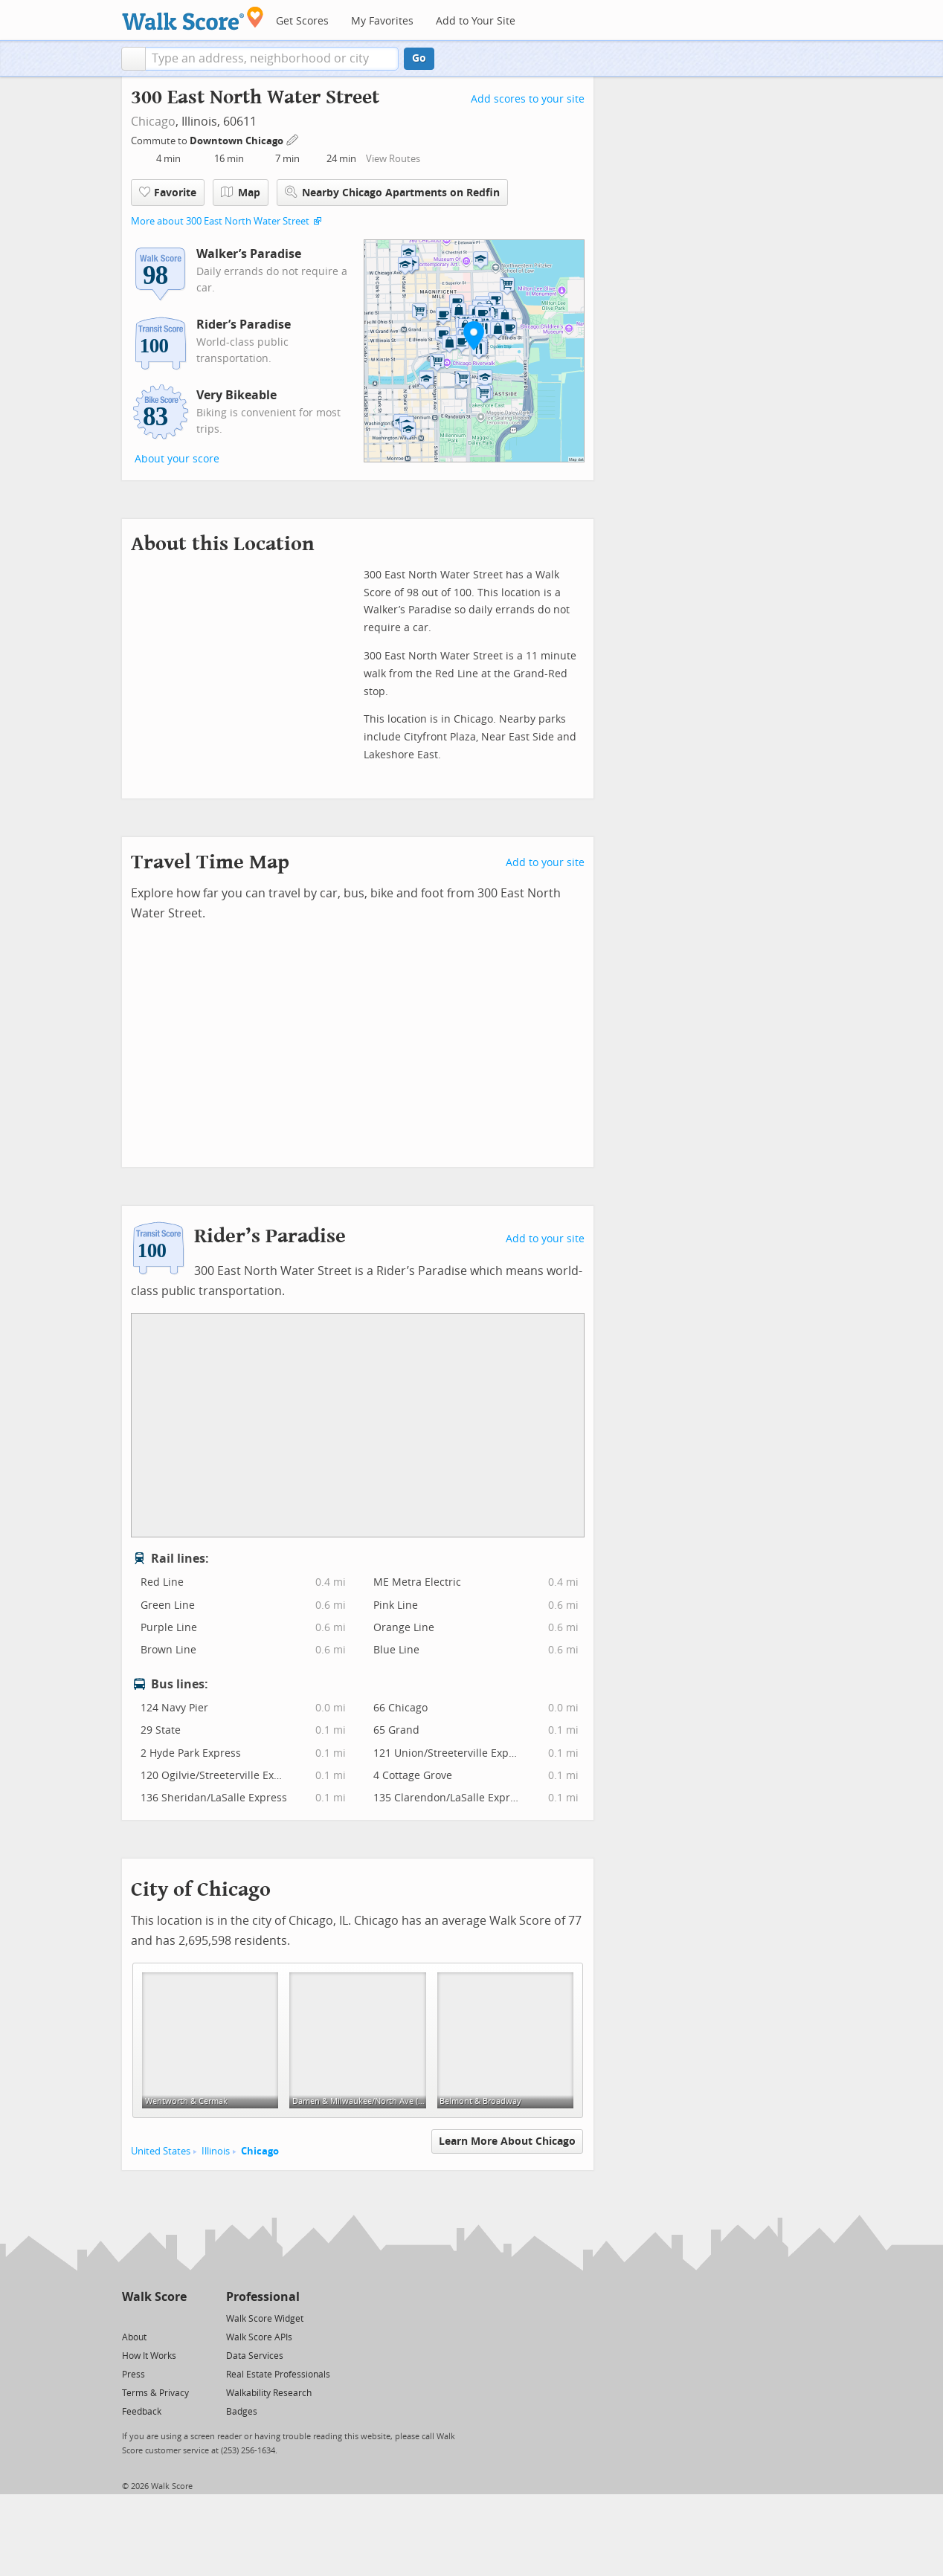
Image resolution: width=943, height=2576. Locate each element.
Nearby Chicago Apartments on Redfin (392, 192)
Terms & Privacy (155, 2393)
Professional (263, 2297)
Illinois (216, 2151)
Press (133, 2374)
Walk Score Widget (264, 2319)
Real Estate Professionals (278, 2374)
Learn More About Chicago (507, 2141)
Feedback (141, 2411)
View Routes (393, 158)
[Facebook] (153, 2317)
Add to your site (545, 862)
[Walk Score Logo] (193, 18)
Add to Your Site (475, 21)
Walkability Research (269, 2393)
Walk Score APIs (259, 2337)
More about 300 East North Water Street (220, 221)
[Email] (176, 2317)
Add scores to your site (528, 99)
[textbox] (272, 59)
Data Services (254, 2356)
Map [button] (240, 192)
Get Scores (302, 21)
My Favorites (382, 21)
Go (419, 58)
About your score (177, 459)
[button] (133, 59)
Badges (241, 2411)
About (134, 2337)
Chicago (153, 121)
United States (160, 2151)
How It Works (149, 2356)
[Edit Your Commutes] (293, 139)
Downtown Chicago (238, 140)
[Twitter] (130, 2317)
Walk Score (154, 2297)
